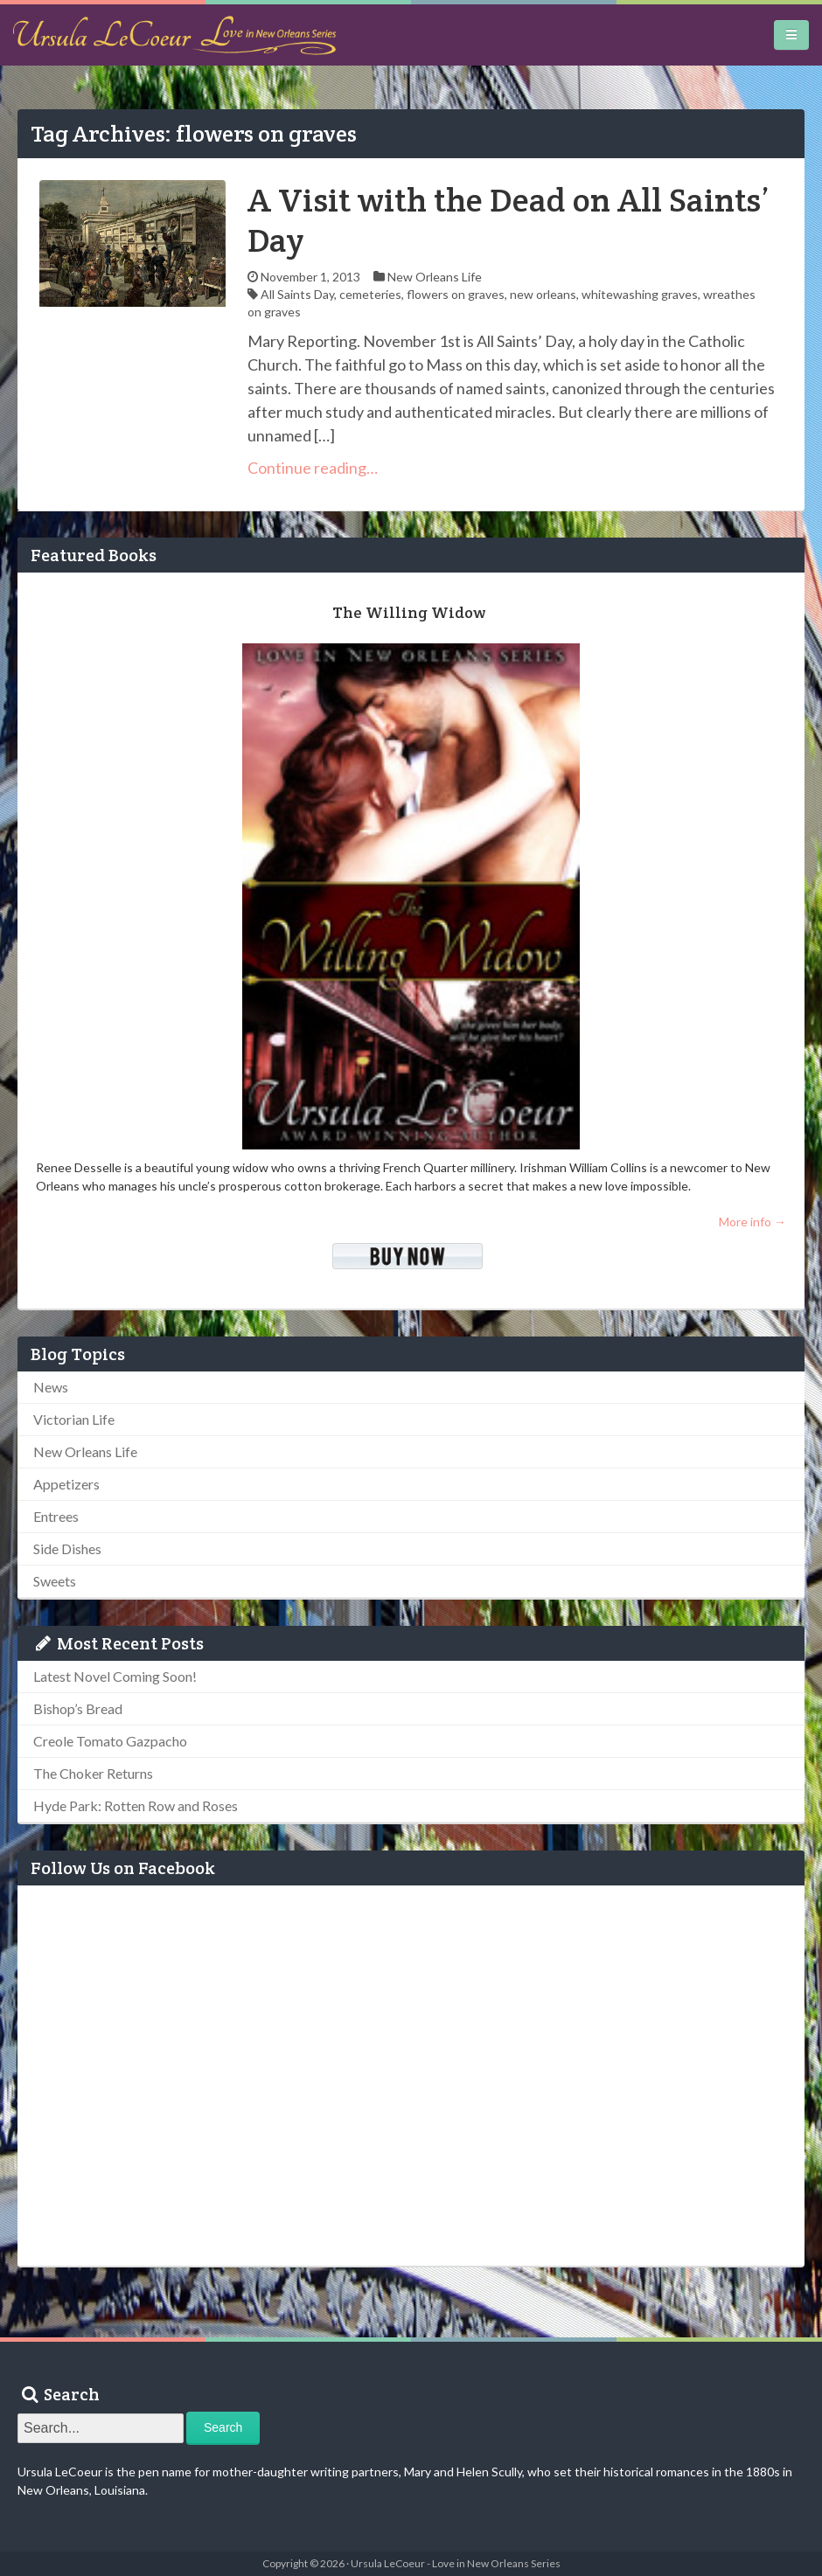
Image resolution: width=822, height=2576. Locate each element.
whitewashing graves (640, 294)
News (50, 1386)
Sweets (54, 1581)
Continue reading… (312, 467)
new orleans (543, 294)
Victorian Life (74, 1419)
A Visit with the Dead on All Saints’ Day (508, 219)
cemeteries (370, 294)
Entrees (56, 1516)
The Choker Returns (93, 1773)
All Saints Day (297, 294)
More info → (752, 1221)
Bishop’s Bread (77, 1708)
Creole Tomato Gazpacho (110, 1740)
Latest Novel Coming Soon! (115, 1676)
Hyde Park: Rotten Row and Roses (135, 1805)
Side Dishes (67, 1548)
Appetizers (66, 1483)
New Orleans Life (434, 276)
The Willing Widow (408, 612)
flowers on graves (456, 294)
